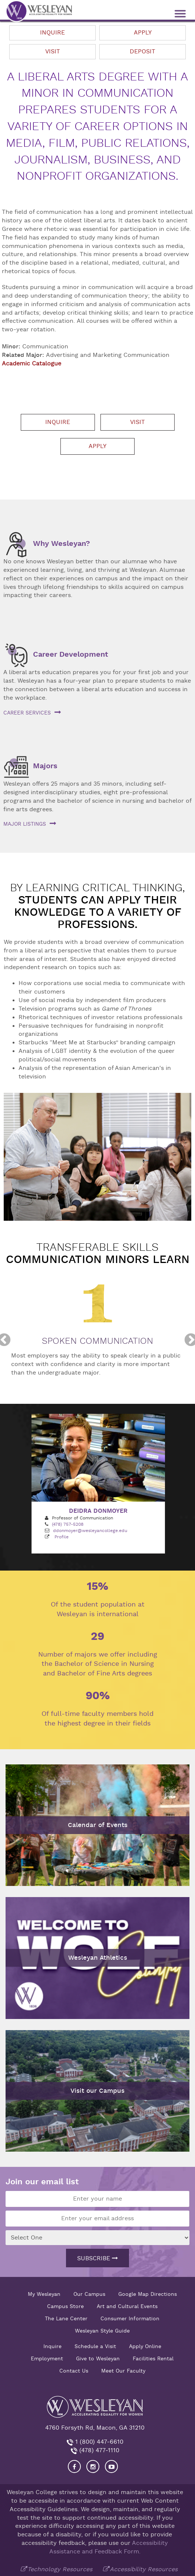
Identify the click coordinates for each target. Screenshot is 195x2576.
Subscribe (97, 2258)
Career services (27, 713)
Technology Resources (59, 2569)
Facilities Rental (153, 2358)
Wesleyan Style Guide (102, 2331)
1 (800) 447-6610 (98, 2442)
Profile (61, 1536)
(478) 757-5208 (67, 1524)
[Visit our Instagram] (92, 2466)
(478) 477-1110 (98, 2450)
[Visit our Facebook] (74, 2466)
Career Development (70, 654)
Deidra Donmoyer (98, 1511)
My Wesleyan (44, 2294)
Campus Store (65, 2306)
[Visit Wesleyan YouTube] (111, 2466)
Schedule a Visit (95, 2346)
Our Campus (89, 2294)
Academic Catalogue (31, 363)
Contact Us (73, 2371)
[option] (97, 1340)
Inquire (52, 32)
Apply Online (145, 2346)
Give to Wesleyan (98, 2358)
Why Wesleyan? (61, 543)
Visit (52, 51)
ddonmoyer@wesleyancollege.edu (90, 1530)
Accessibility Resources (144, 2569)
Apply (143, 32)
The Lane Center (66, 2318)
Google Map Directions (147, 2294)
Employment (47, 2358)
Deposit (142, 51)
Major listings (24, 824)
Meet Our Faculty (123, 2371)
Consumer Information (129, 2318)
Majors (45, 766)
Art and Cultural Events (127, 2306)
